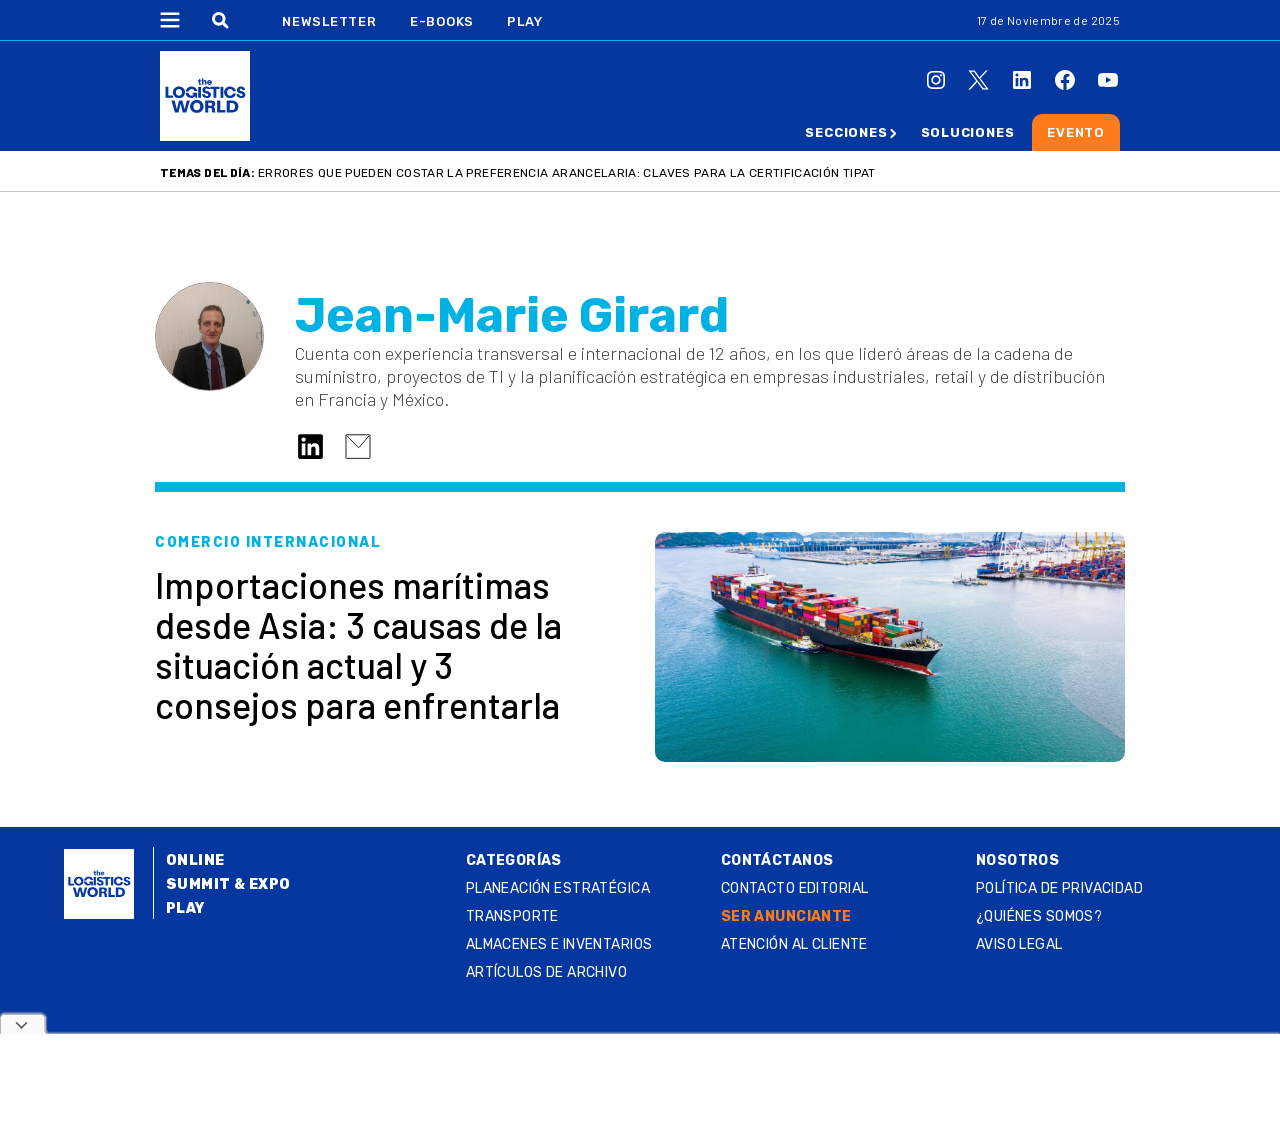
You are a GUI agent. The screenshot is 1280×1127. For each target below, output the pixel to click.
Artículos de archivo (546, 972)
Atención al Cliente (794, 944)
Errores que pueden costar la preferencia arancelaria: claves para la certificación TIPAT (567, 173)
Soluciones (968, 132)
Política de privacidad (1059, 888)
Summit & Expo (228, 884)
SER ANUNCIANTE (786, 916)
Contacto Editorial (795, 888)
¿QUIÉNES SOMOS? (1039, 916)
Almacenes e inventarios (559, 944)
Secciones (846, 132)
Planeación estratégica (558, 888)
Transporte (512, 916)
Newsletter (329, 21)
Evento (1076, 132)
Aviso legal (1019, 944)
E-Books (442, 21)
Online (195, 860)
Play (524, 21)
